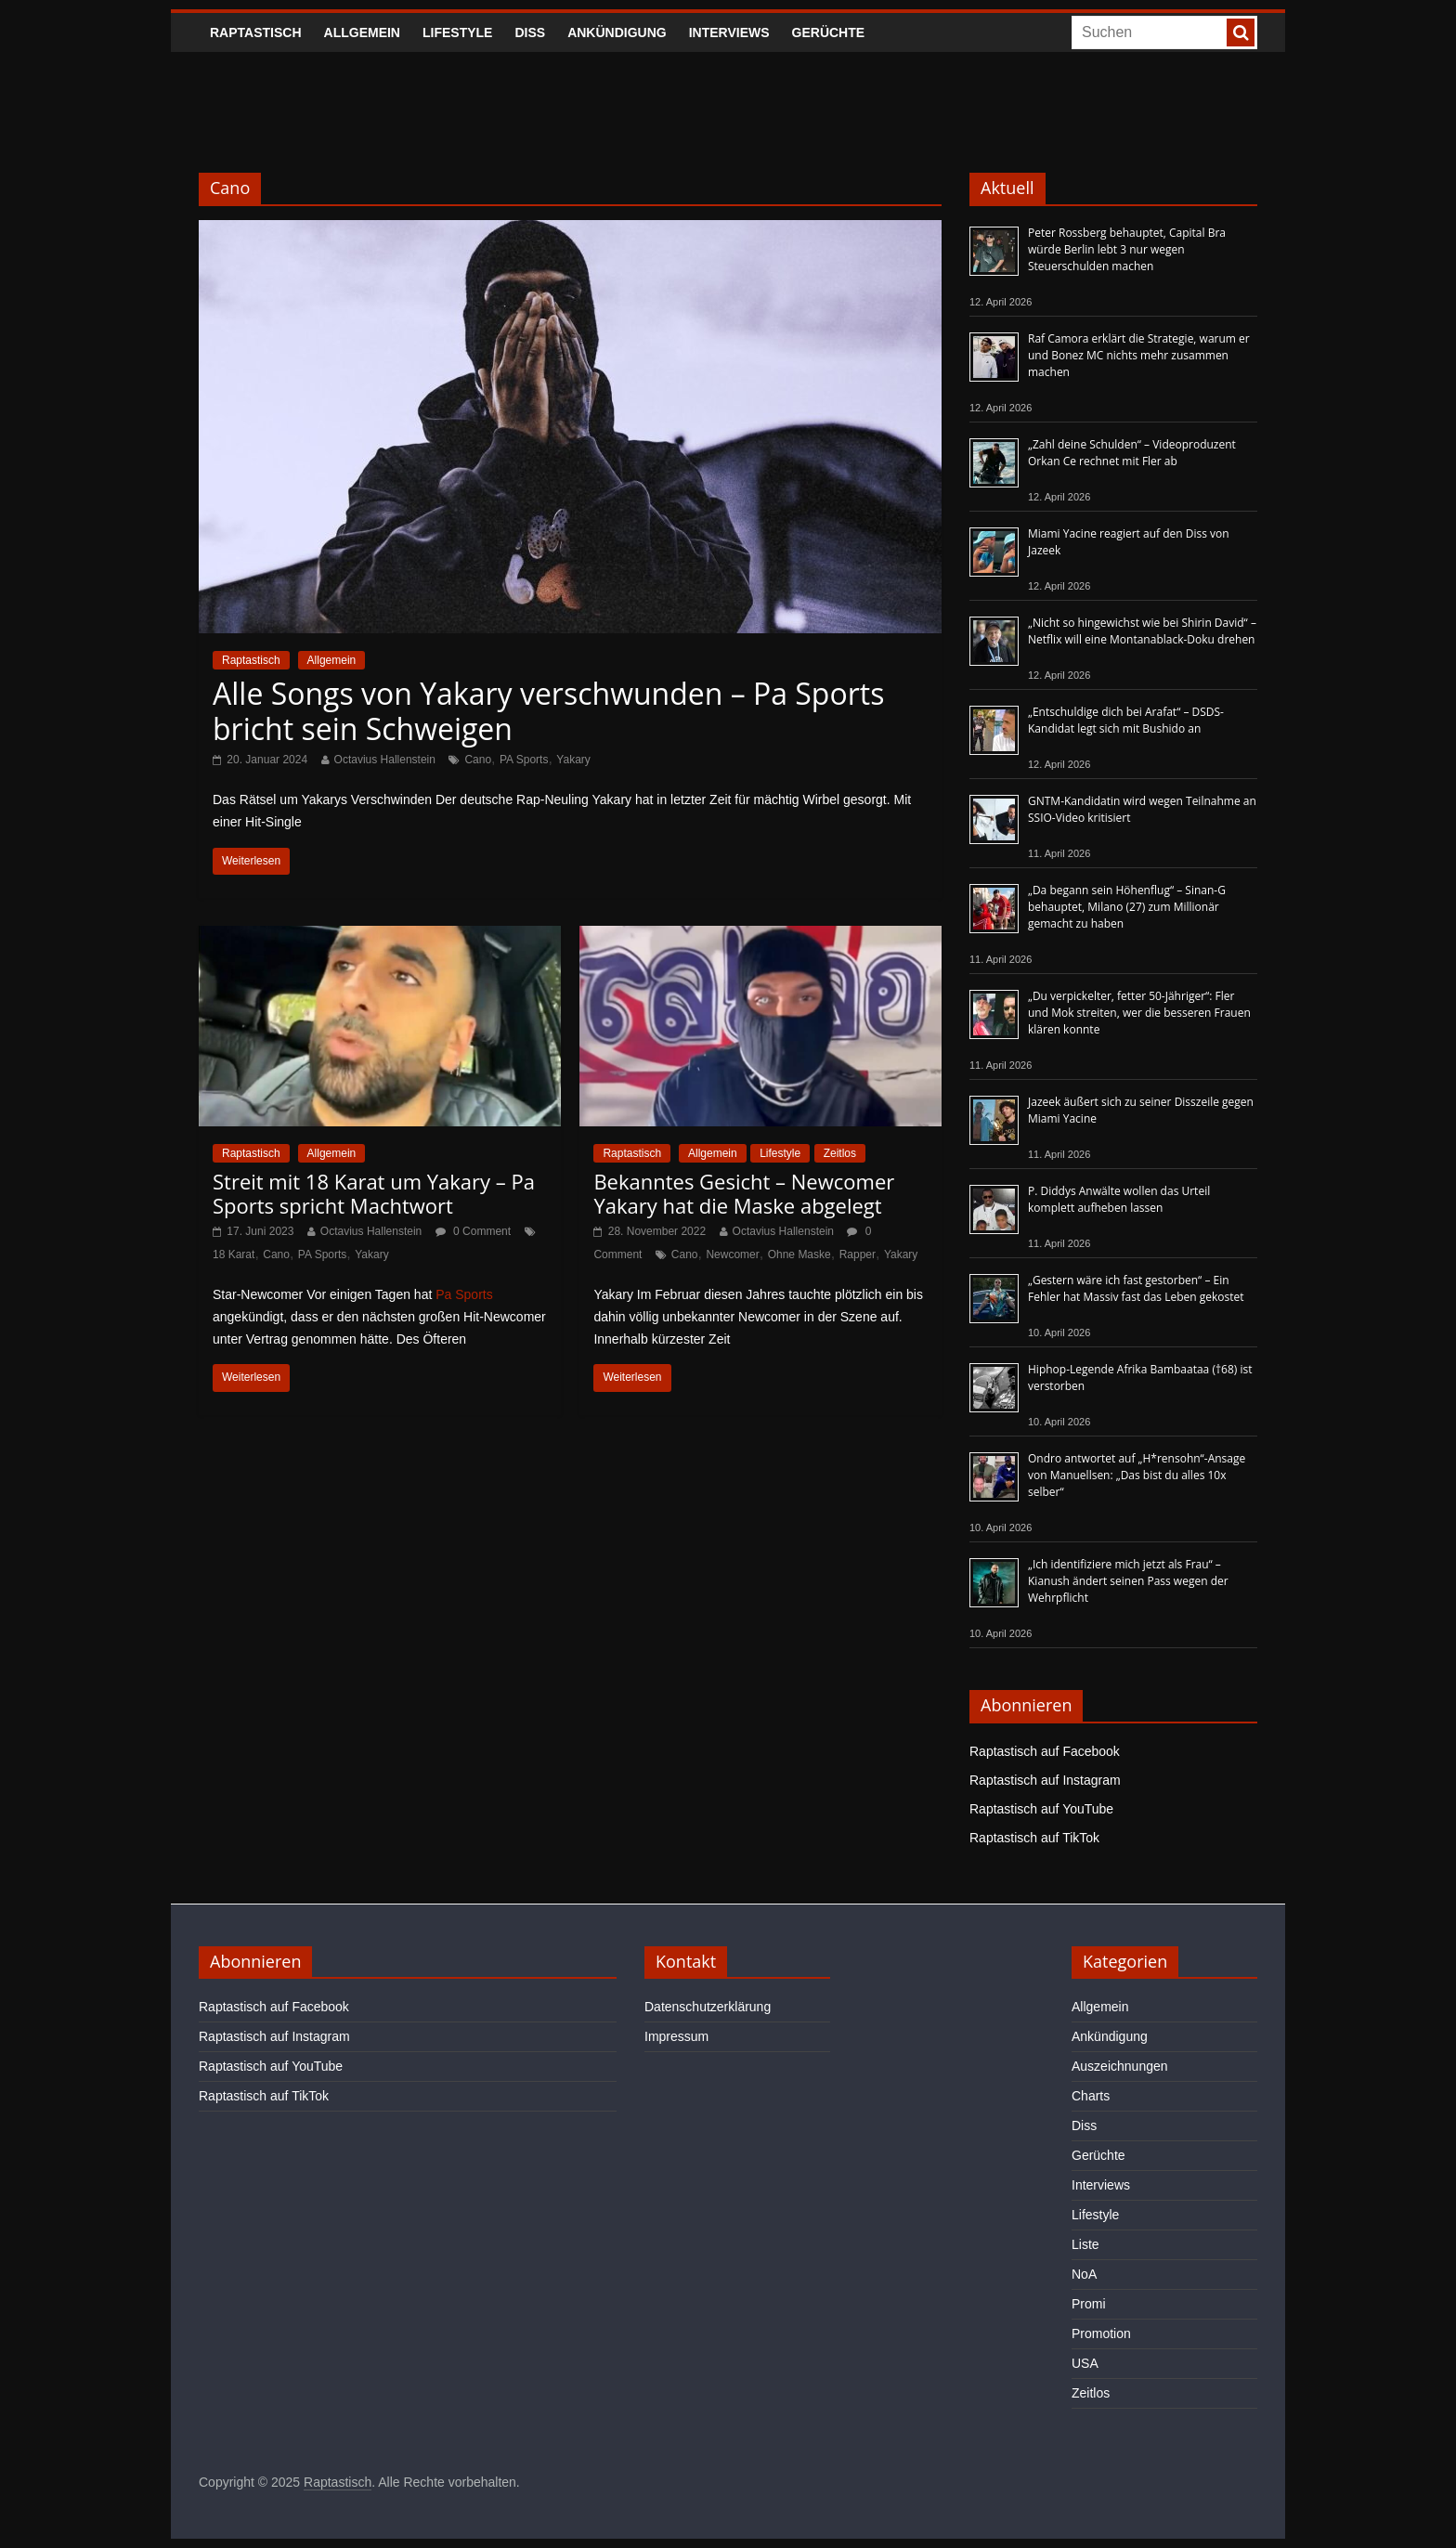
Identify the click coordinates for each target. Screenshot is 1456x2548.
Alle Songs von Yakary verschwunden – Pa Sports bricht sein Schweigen (548, 710)
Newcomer (732, 1254)
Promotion (1101, 2333)
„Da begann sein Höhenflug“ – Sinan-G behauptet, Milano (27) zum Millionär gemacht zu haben (1127, 906)
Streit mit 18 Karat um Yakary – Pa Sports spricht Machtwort (374, 1193)
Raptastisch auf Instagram (1045, 1780)
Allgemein (362, 32)
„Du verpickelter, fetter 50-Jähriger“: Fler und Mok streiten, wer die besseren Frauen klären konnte (1139, 1012)
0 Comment (473, 1231)
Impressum (676, 2036)
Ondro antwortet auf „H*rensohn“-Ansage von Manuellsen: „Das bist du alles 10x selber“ (1136, 1475)
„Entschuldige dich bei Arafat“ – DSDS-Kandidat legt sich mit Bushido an (1126, 720)
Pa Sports (464, 1294)
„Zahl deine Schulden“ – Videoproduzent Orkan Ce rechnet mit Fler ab (1132, 452)
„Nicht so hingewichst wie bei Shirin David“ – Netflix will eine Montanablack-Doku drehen (1142, 631)
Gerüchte (828, 32)
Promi (1089, 2303)
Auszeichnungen (1120, 2066)
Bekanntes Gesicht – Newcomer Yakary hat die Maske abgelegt (743, 1193)
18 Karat (233, 1254)
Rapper (857, 1254)
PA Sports (524, 759)
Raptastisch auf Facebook (1044, 1751)
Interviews (729, 32)
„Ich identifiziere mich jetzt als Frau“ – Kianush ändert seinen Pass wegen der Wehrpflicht (1128, 1581)
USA (1085, 2363)
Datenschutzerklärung (707, 2006)
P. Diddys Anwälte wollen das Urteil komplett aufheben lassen (1119, 1199)
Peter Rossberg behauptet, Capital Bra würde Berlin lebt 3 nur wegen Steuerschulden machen (1127, 249)
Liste (1085, 2244)
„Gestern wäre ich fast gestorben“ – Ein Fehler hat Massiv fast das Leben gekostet (1136, 1288)
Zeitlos (840, 1153)
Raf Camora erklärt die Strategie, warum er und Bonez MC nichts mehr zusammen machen (1139, 355)
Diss (529, 32)
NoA (1084, 2274)
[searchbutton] (1240, 32)
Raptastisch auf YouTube (1041, 1808)
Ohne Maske (799, 1254)
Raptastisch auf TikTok (1034, 1837)
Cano (477, 759)
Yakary (573, 759)
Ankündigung (617, 32)
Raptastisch (256, 32)
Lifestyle (457, 32)
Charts (1091, 2095)
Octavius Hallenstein (385, 759)
